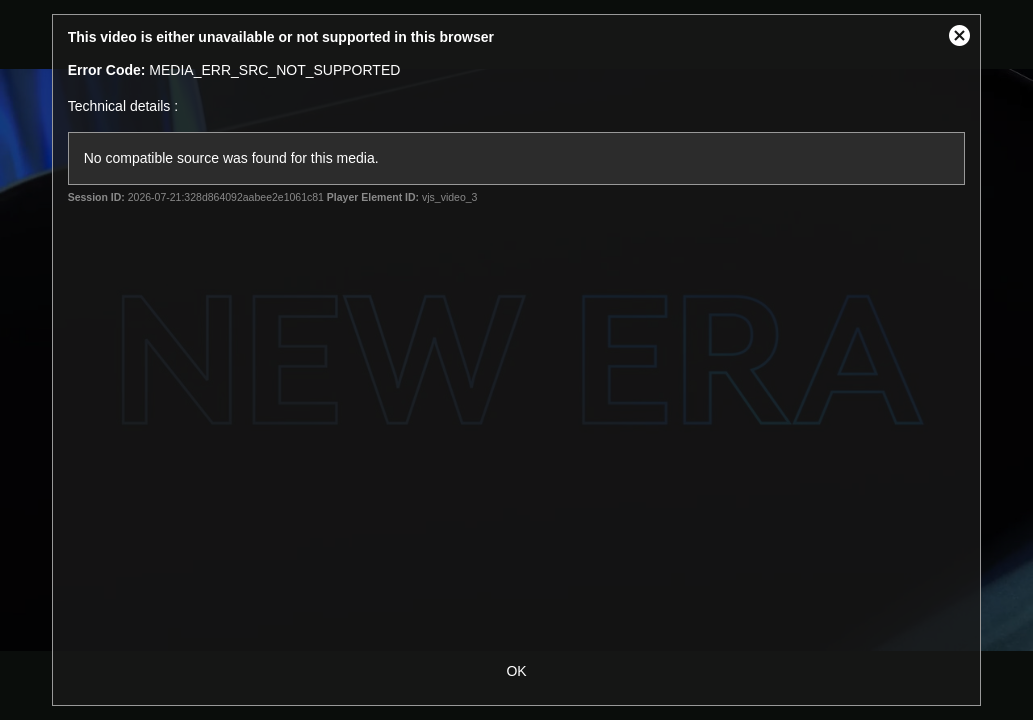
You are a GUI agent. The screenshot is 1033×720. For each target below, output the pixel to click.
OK (516, 671)
